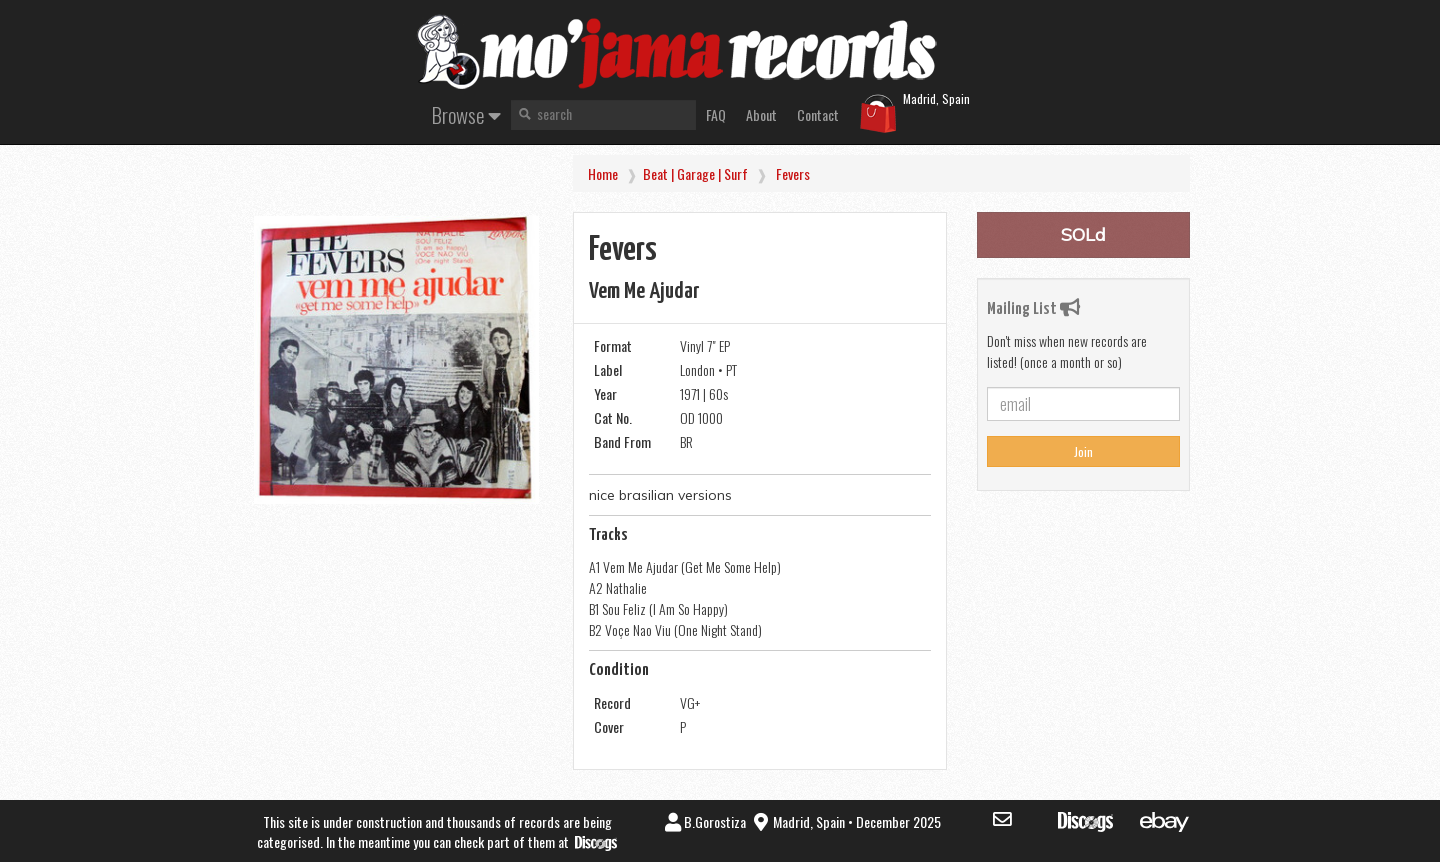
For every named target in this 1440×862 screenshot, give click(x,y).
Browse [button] (466, 114)
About (761, 114)
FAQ (716, 114)
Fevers (793, 173)
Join (1083, 451)
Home (603, 173)
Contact (818, 114)
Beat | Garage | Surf (695, 173)
